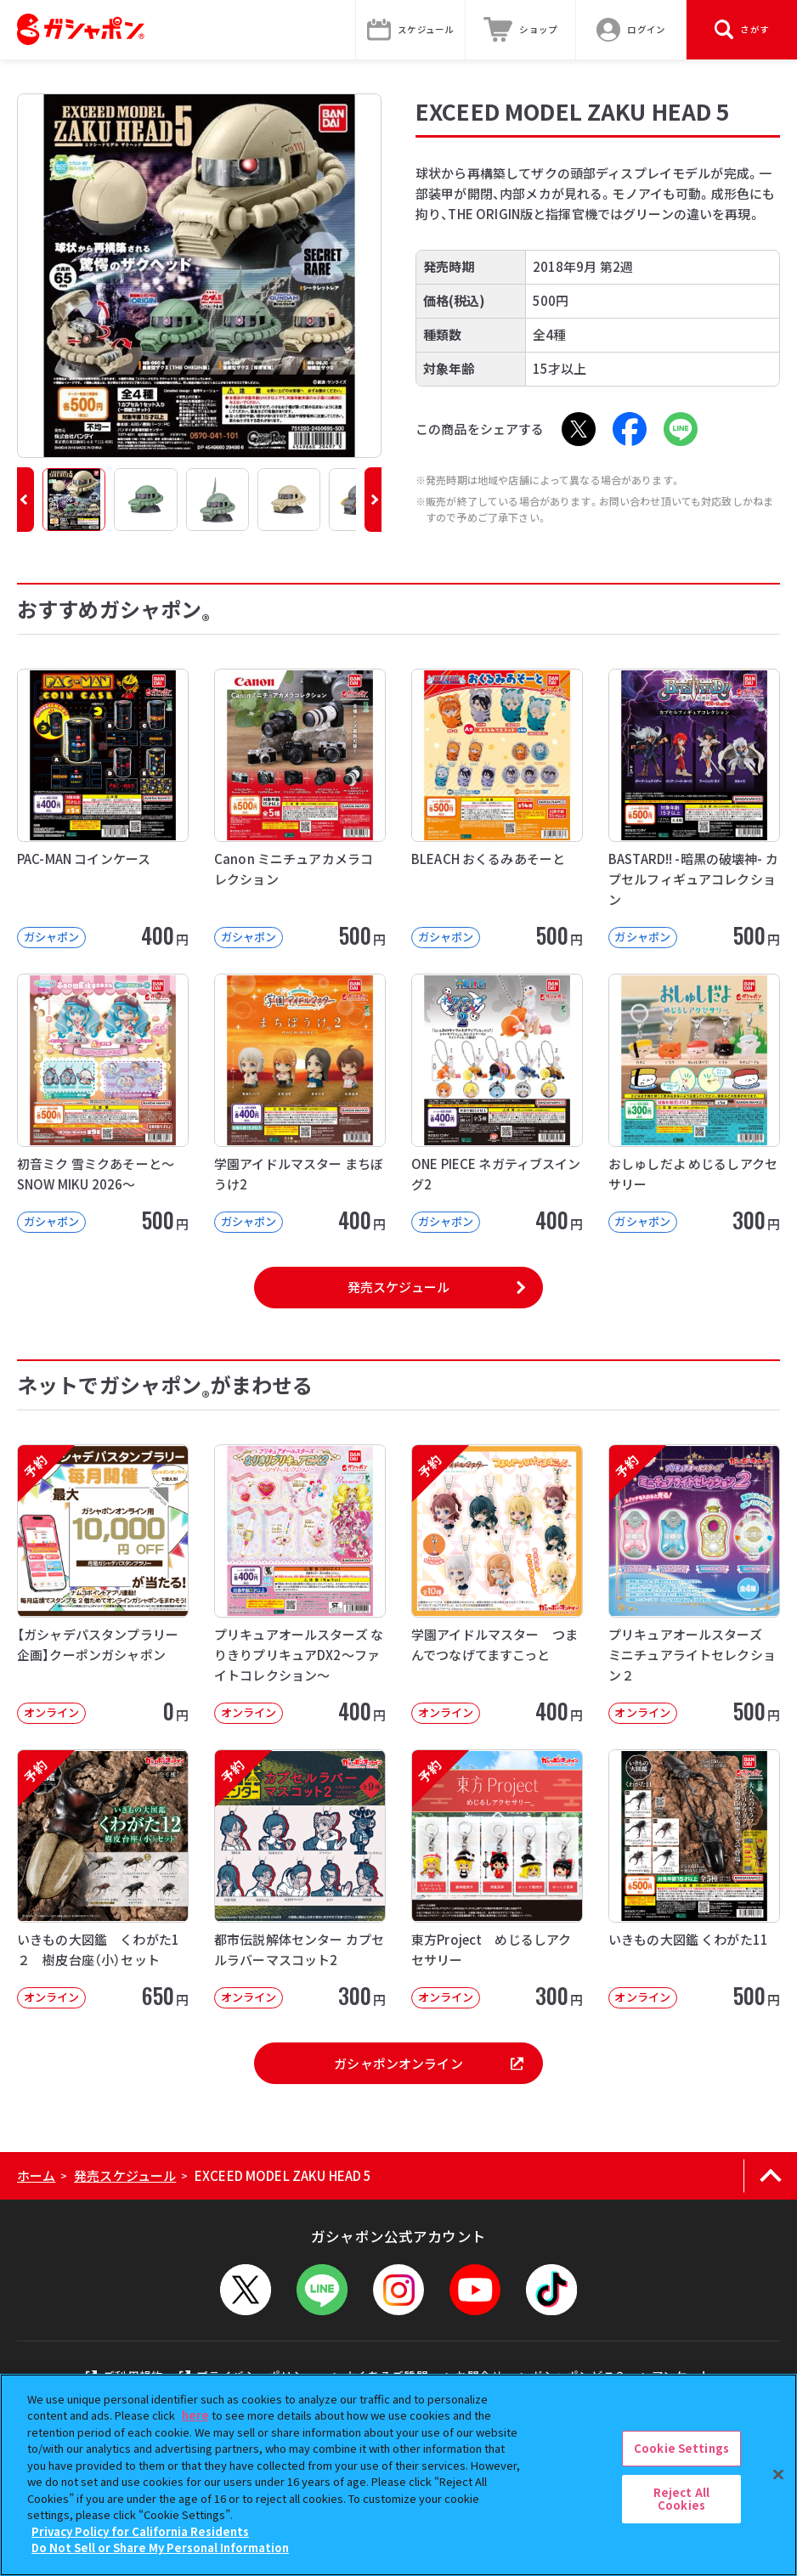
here (195, 2415)
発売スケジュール (398, 1287)
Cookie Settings (681, 2448)
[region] (398, 2475)
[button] (25, 499)
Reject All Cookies (681, 2499)
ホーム (36, 2175)
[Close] (778, 2474)
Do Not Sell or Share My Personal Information (160, 2547)
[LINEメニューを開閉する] (322, 2289)
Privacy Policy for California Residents (140, 2531)
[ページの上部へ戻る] (770, 2176)
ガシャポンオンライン (428, 2063)
